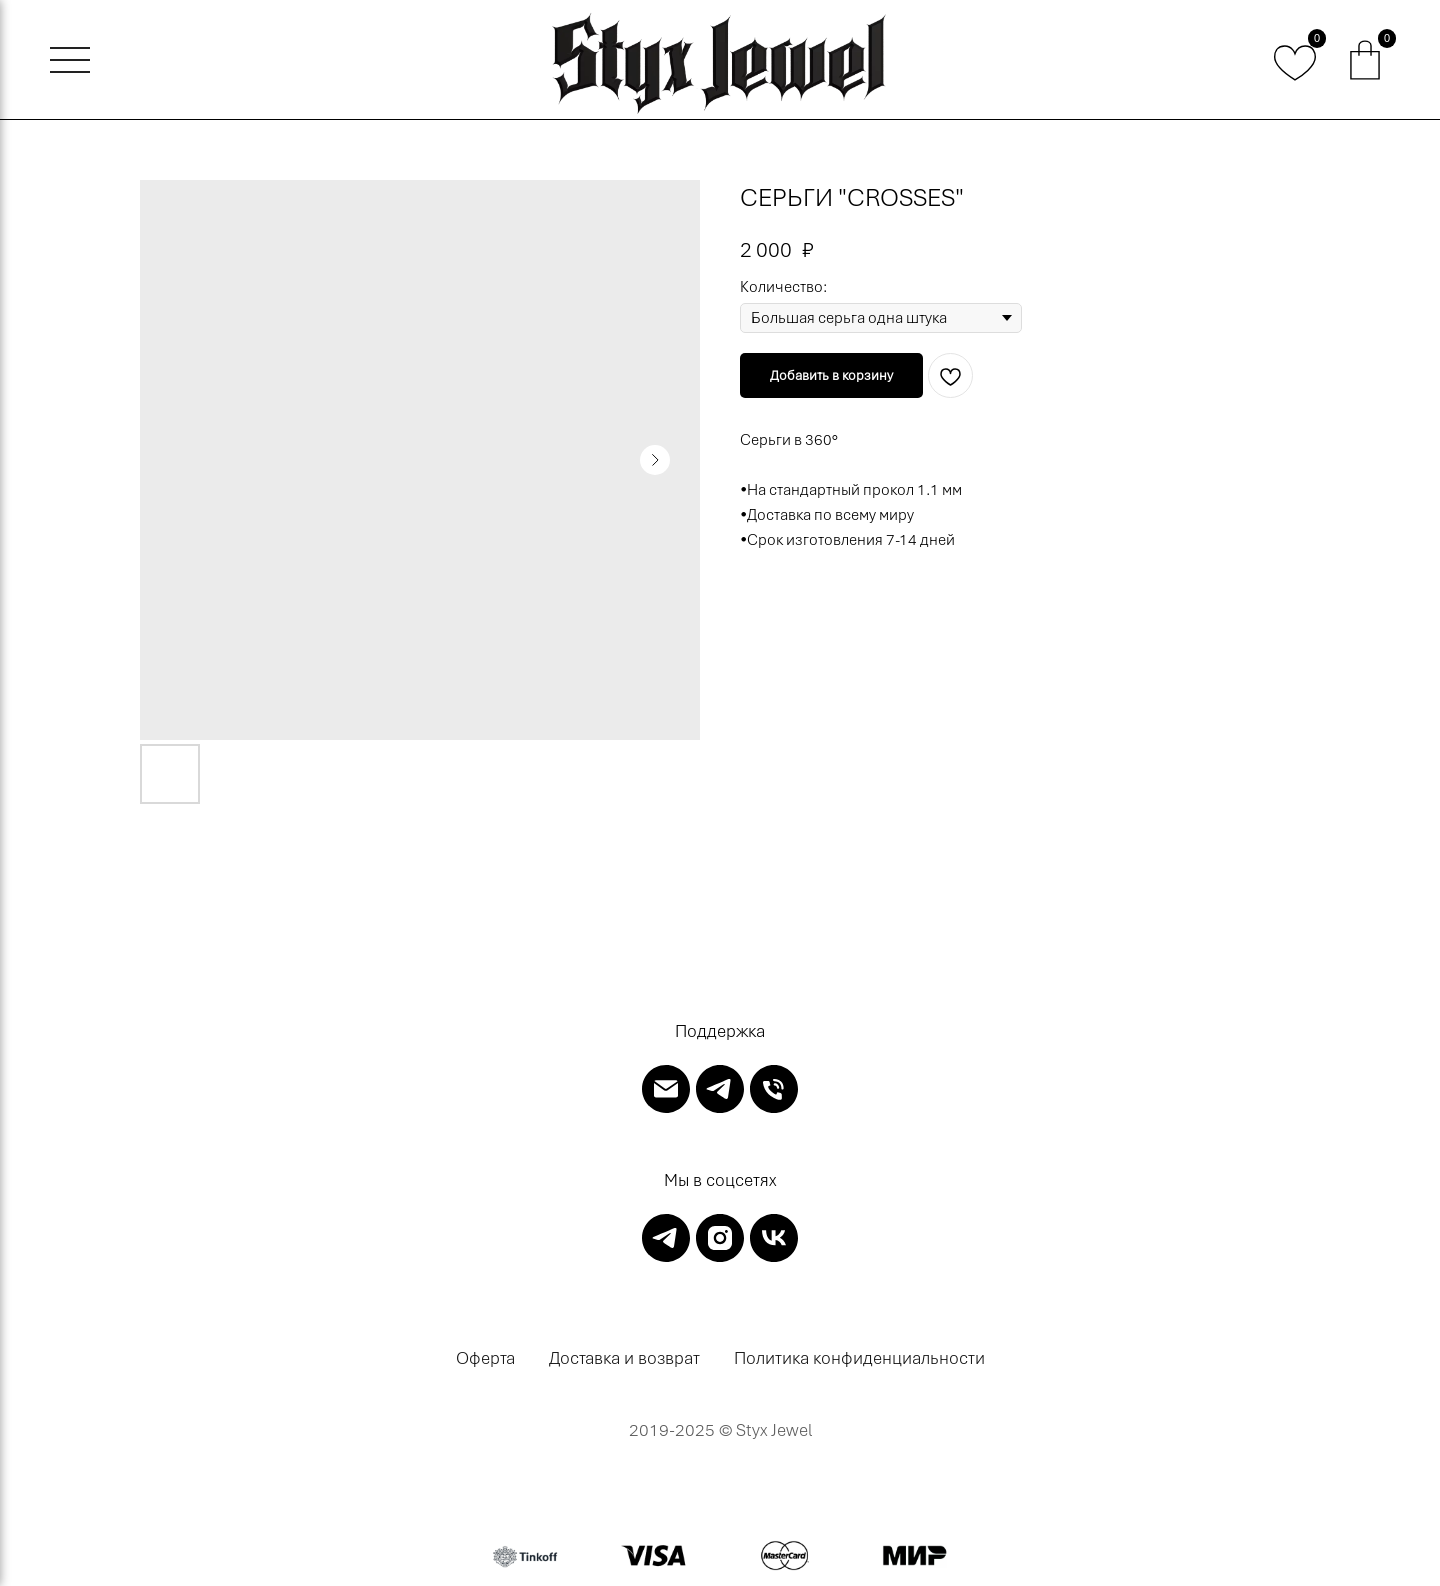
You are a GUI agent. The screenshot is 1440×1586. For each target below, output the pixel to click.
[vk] (774, 1238)
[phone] (774, 1089)
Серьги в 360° (789, 440)
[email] (666, 1089)
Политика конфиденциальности (859, 1358)
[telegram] (720, 1089)
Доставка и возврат (624, 1358)
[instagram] (720, 1238)
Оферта (485, 1358)
